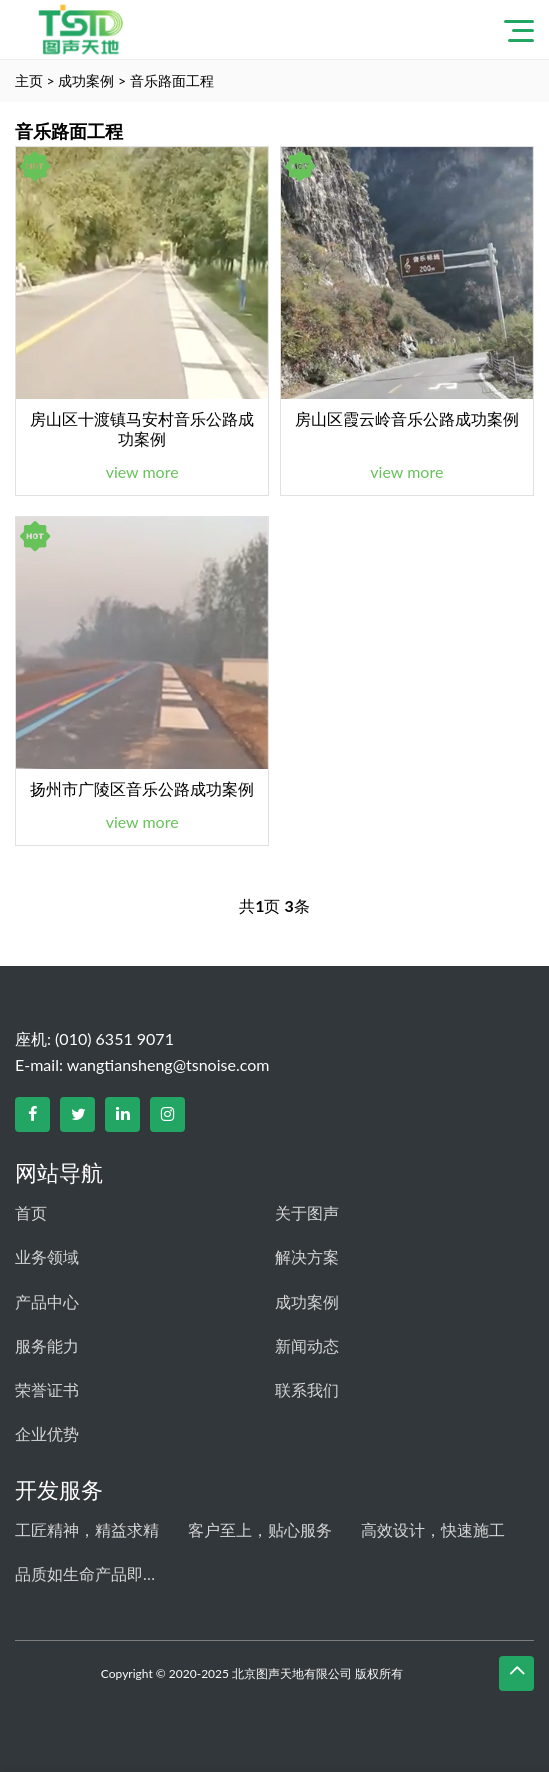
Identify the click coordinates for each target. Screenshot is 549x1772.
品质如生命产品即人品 (90, 1573)
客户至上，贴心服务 (260, 1529)
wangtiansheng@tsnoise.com (168, 1064)
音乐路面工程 (172, 80)
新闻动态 (307, 1345)
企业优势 (47, 1433)
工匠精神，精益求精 (87, 1529)
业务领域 (47, 1256)
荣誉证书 (47, 1389)
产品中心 (47, 1301)
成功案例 (86, 80)
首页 (31, 1212)
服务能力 (47, 1345)
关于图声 (307, 1212)
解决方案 (307, 1256)
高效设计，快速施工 (433, 1529)
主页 (29, 80)
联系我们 (307, 1389)
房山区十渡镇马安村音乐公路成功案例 (142, 428)
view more (142, 471)
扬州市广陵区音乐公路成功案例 (142, 788)
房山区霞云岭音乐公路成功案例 (407, 418)
